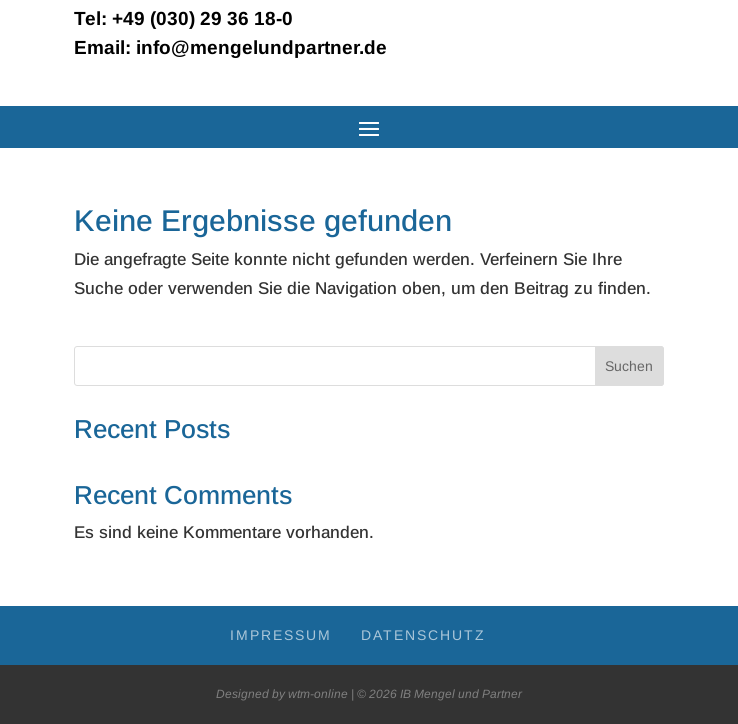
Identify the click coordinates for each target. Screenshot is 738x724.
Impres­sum (281, 635)
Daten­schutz (423, 635)
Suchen (629, 366)
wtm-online (318, 694)
